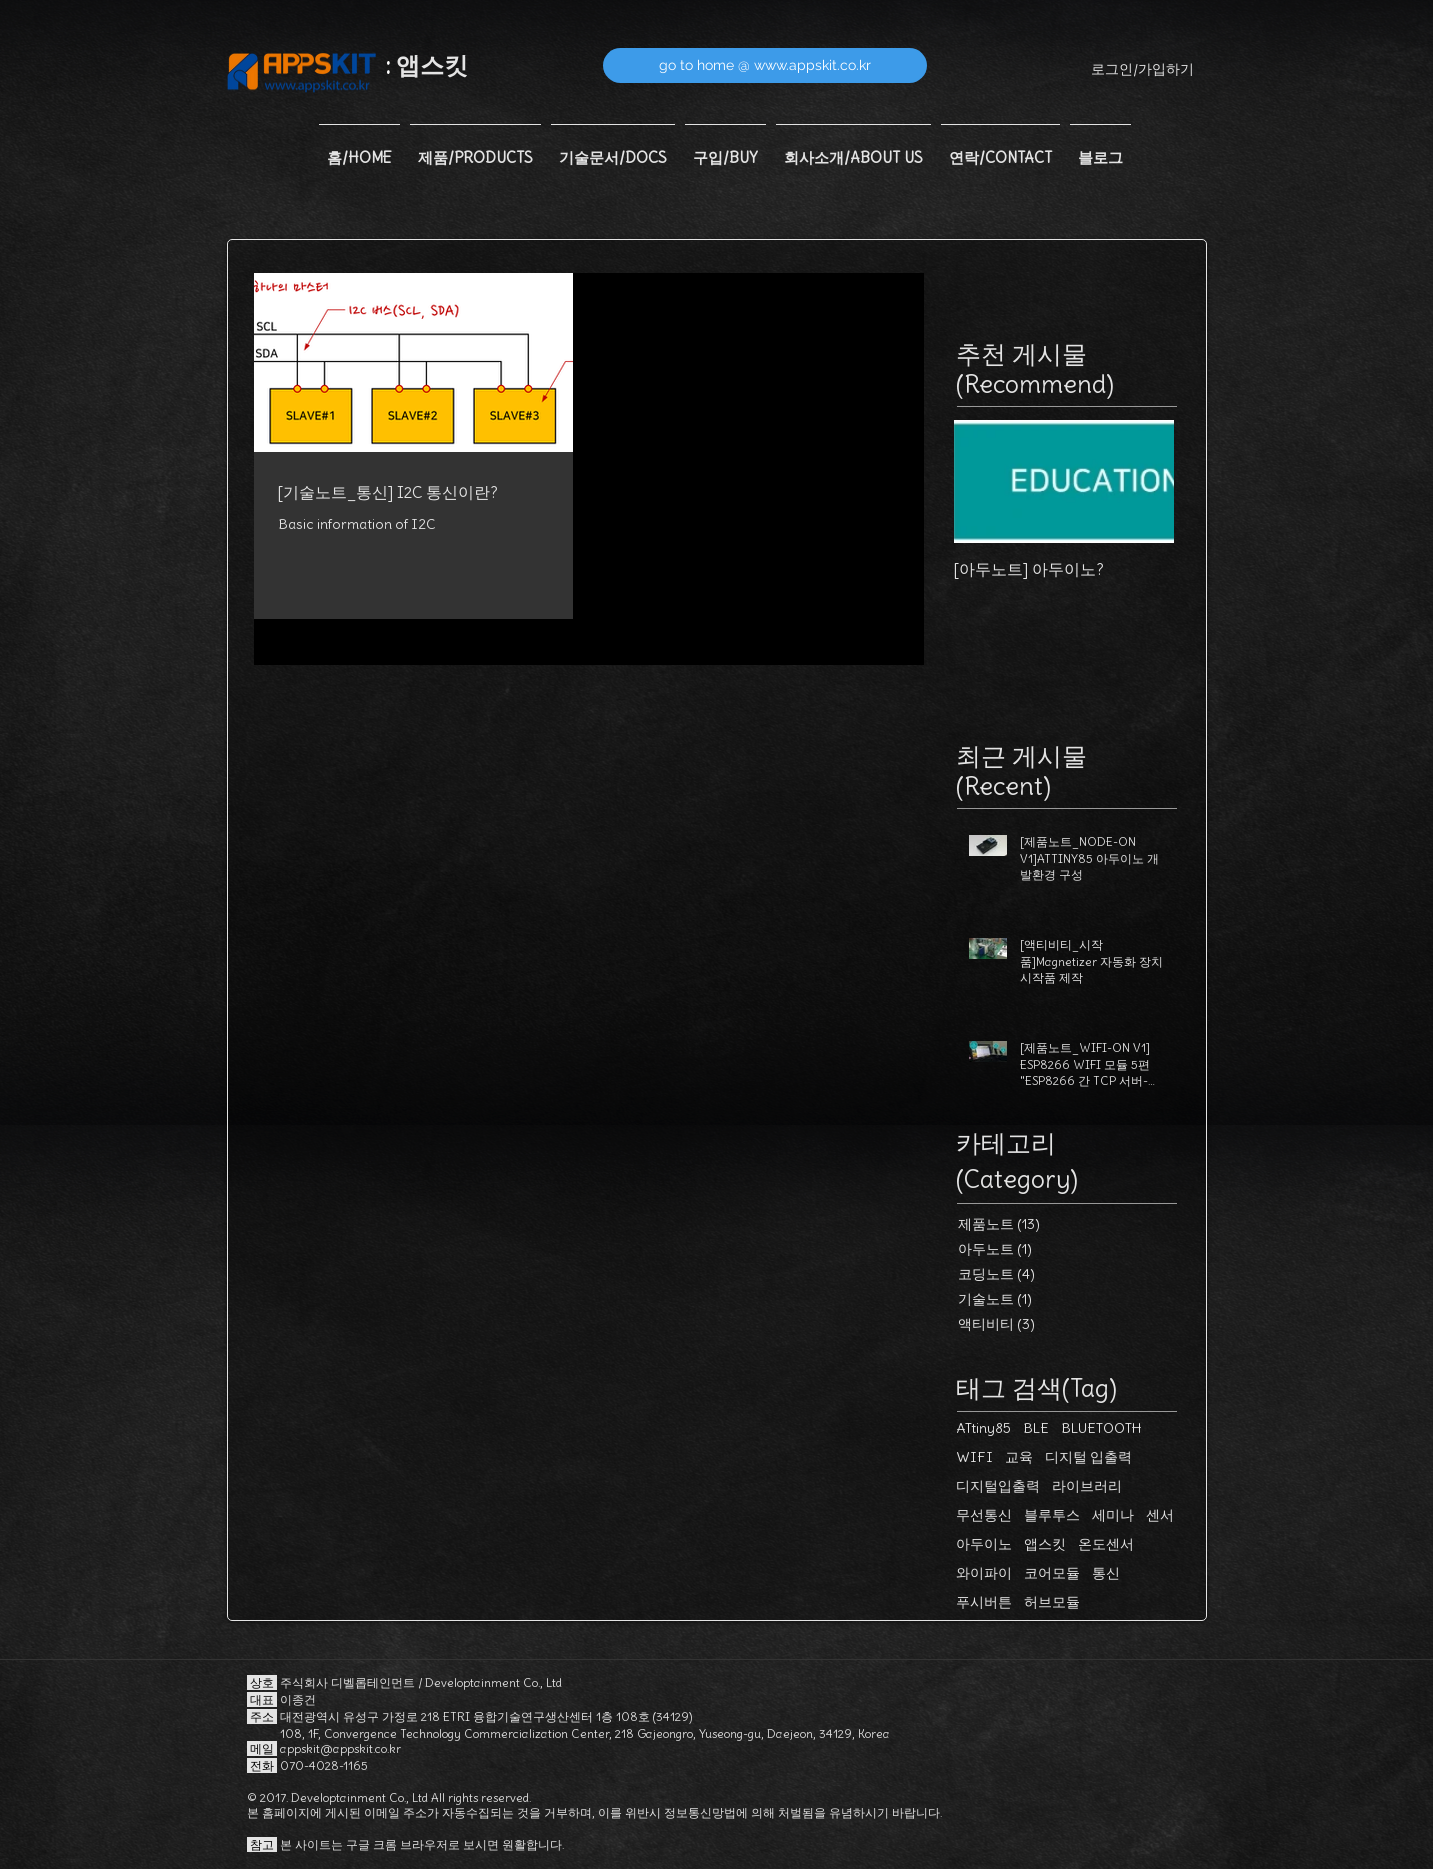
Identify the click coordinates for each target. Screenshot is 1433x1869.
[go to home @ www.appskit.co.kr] (765, 65)
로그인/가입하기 (1142, 69)
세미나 (1113, 1515)
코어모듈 (1052, 1573)
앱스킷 (1045, 1544)
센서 (1160, 1515)
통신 (1106, 1573)
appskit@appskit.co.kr (340, 1748)
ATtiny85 (983, 1428)
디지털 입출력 (1088, 1457)
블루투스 (1052, 1515)
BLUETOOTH (1101, 1428)
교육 (1019, 1457)
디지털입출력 (998, 1486)
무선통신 (984, 1515)
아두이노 (984, 1544)
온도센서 (1106, 1544)
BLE (1036, 1428)
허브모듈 (1052, 1602)
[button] (475, 149)
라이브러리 (1087, 1486)
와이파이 (984, 1573)
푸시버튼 (984, 1602)
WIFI (974, 1457)
